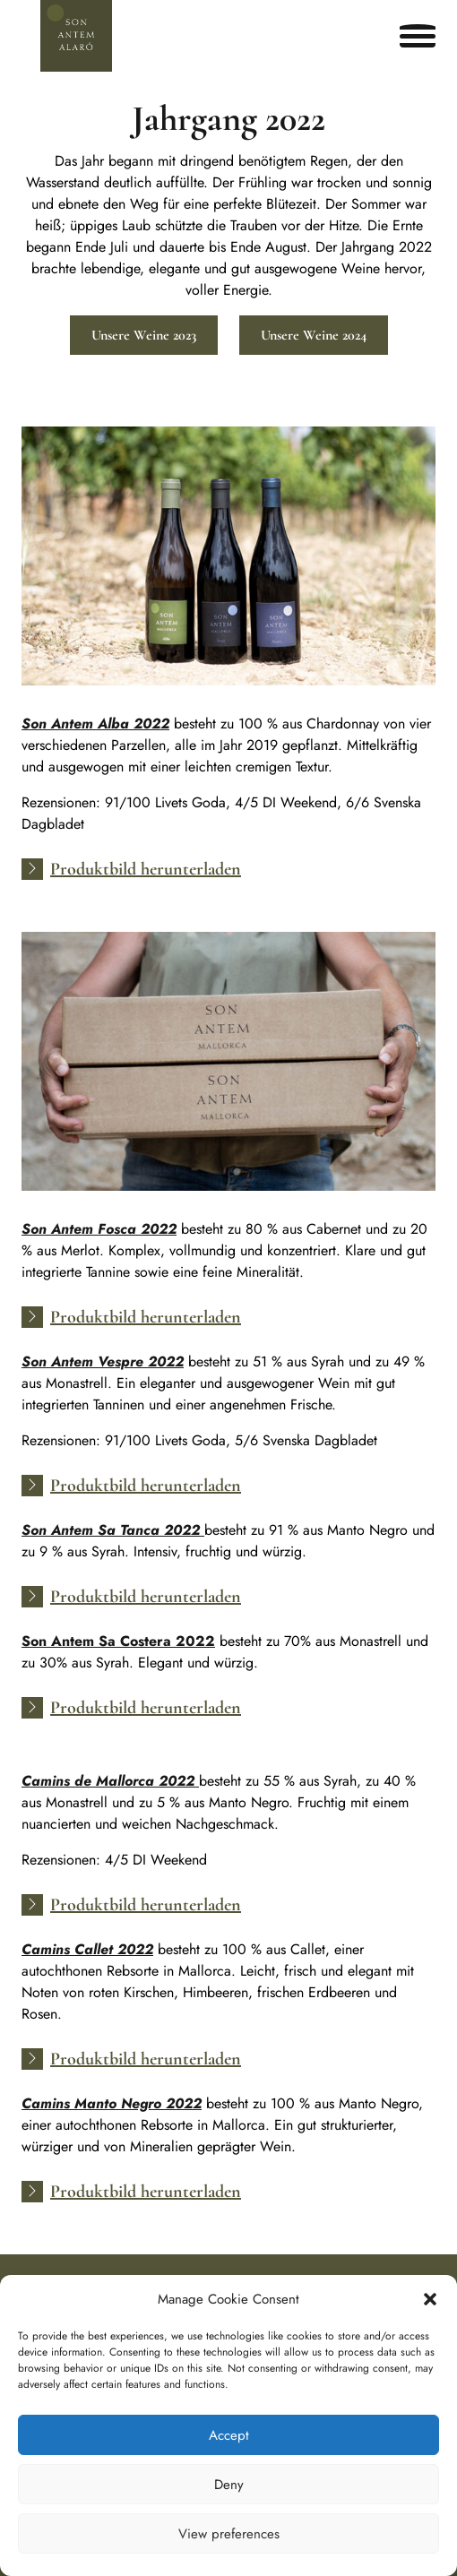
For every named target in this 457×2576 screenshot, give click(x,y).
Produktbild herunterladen (145, 869)
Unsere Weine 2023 (143, 335)
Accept (229, 2435)
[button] (430, 2299)
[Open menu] (417, 35)
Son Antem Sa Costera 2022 (118, 1641)
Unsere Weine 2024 (313, 335)
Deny (229, 2484)
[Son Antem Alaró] (76, 36)
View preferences (229, 2534)
